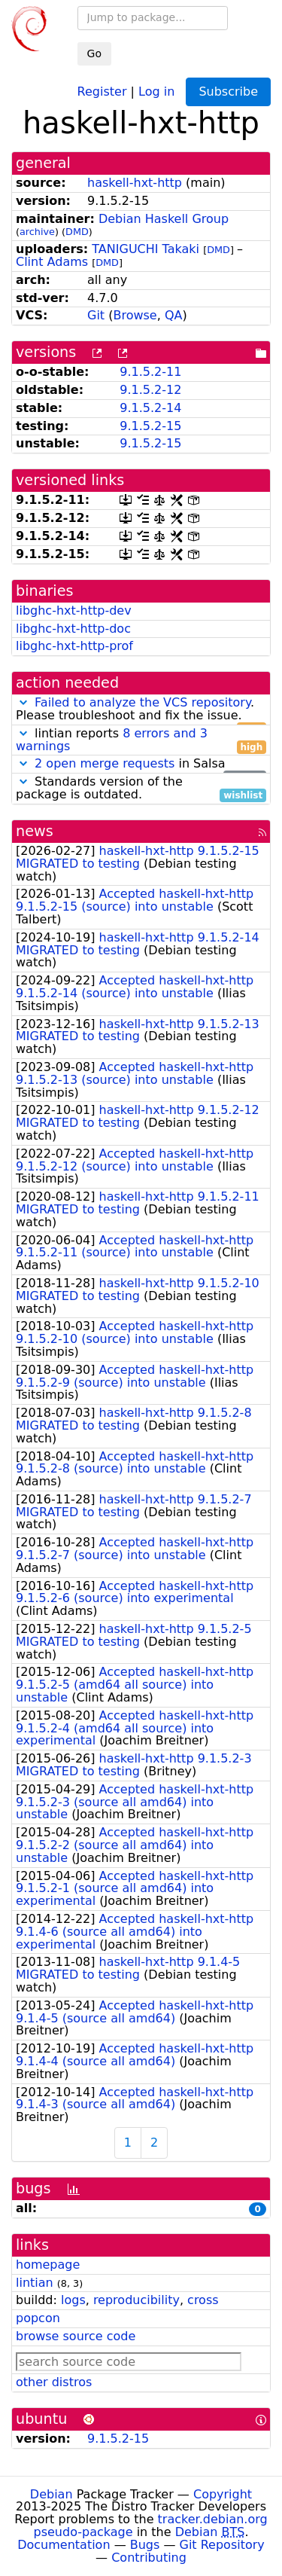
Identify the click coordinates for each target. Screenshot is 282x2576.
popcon (38, 2318)
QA (174, 315)
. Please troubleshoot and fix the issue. (141, 709)
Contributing (148, 2557)
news (34, 831)
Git (96, 315)
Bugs (145, 2545)
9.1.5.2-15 (150, 426)
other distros (54, 2382)
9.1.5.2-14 (150, 408)
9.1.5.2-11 (150, 372)
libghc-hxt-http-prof (74, 646)
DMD (77, 231)
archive (37, 231)
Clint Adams (52, 262)
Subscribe (228, 91)
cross (202, 2300)
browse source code (75, 2336)
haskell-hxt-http (134, 182)
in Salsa (141, 764)
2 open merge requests (104, 763)
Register (102, 91)
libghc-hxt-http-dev (74, 610)
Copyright (222, 2494)
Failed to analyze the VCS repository (142, 702)
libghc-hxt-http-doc (73, 628)
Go (94, 53)
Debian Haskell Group (164, 219)
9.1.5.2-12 (150, 390)
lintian (34, 2282)
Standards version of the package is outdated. (141, 788)
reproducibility (136, 2300)
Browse (134, 315)
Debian (51, 2494)
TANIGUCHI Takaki (145, 249)
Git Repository (222, 2545)
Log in (156, 91)
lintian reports (141, 740)
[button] (23, 702)
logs (73, 2300)
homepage (48, 2264)
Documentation (63, 2545)
